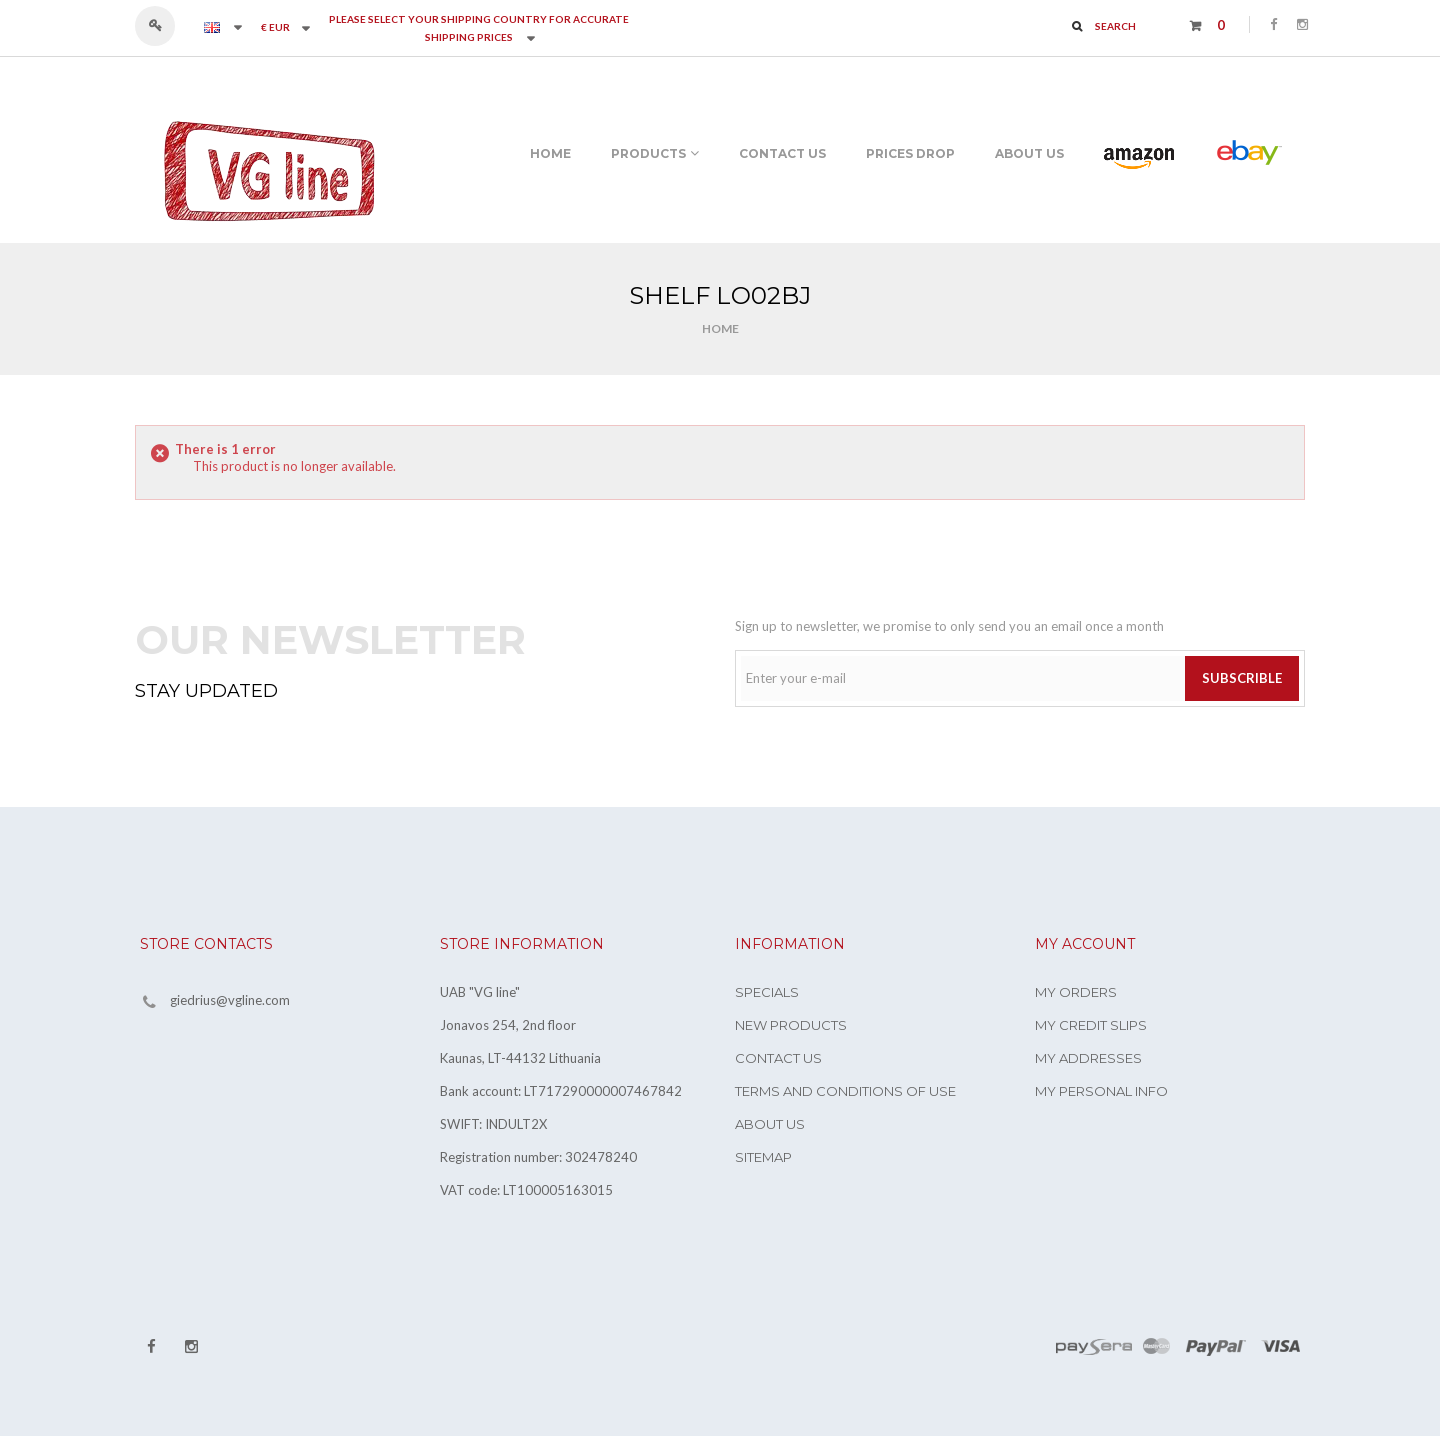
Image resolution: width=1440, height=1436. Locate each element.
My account (1085, 944)
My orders (1076, 992)
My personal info (1101, 1091)
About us (770, 1124)
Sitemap (763, 1157)
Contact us (778, 1058)
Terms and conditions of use (845, 1091)
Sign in (164, 26)
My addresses (1088, 1058)
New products (791, 1025)
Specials (767, 992)
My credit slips (1091, 1025)
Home (720, 328)
